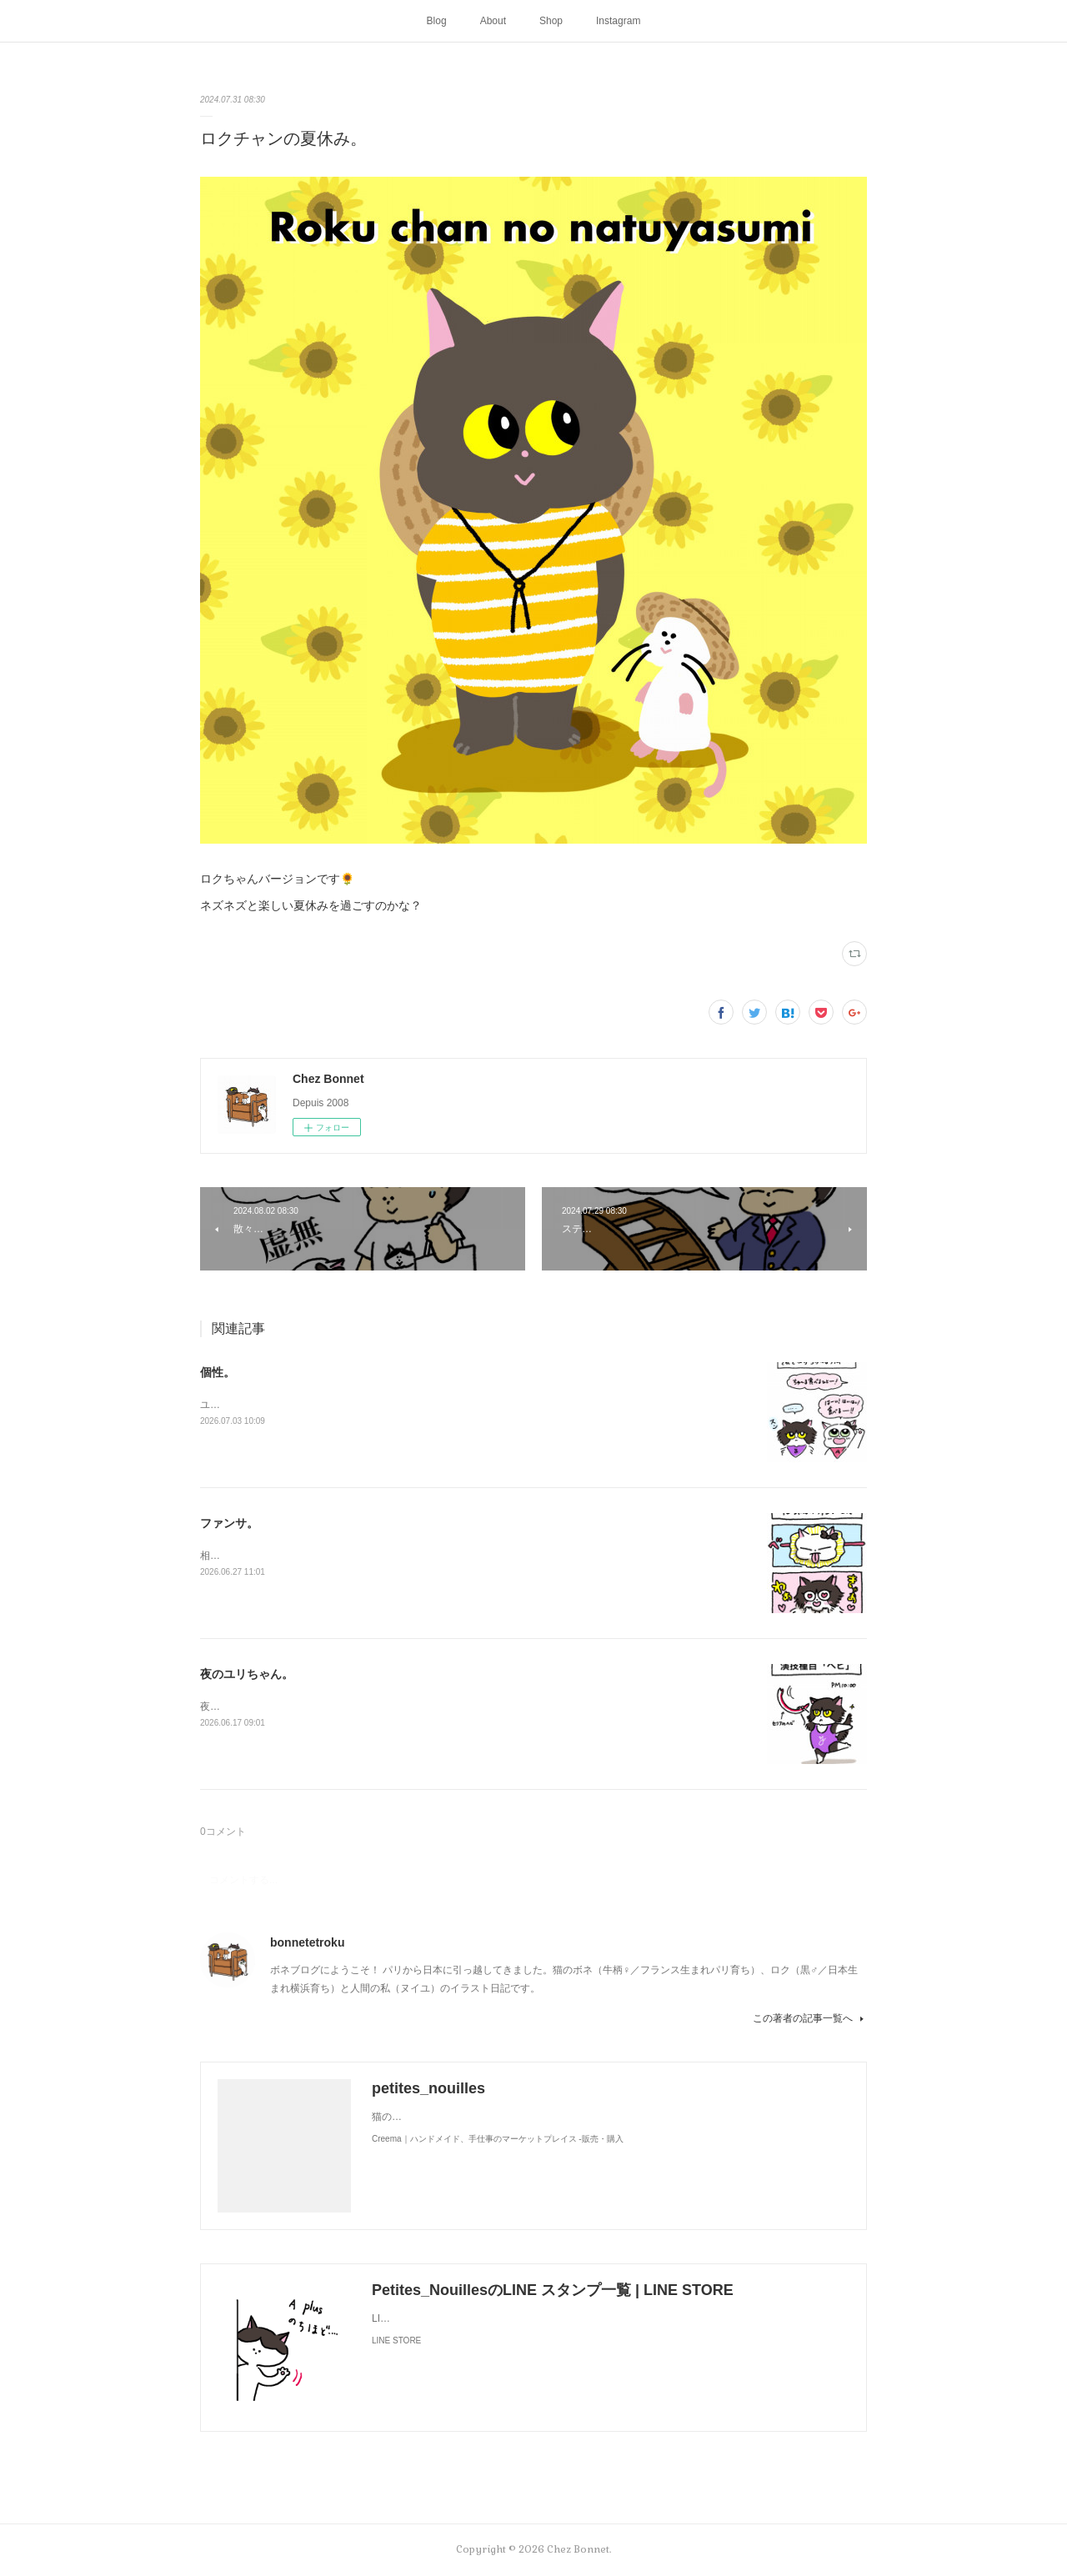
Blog (437, 21)
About (493, 21)
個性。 (217, 1372)
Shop (551, 21)
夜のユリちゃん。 (246, 1674)
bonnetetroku (307, 1942)
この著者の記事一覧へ (810, 2018)
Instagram (618, 21)
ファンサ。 (229, 1523)
